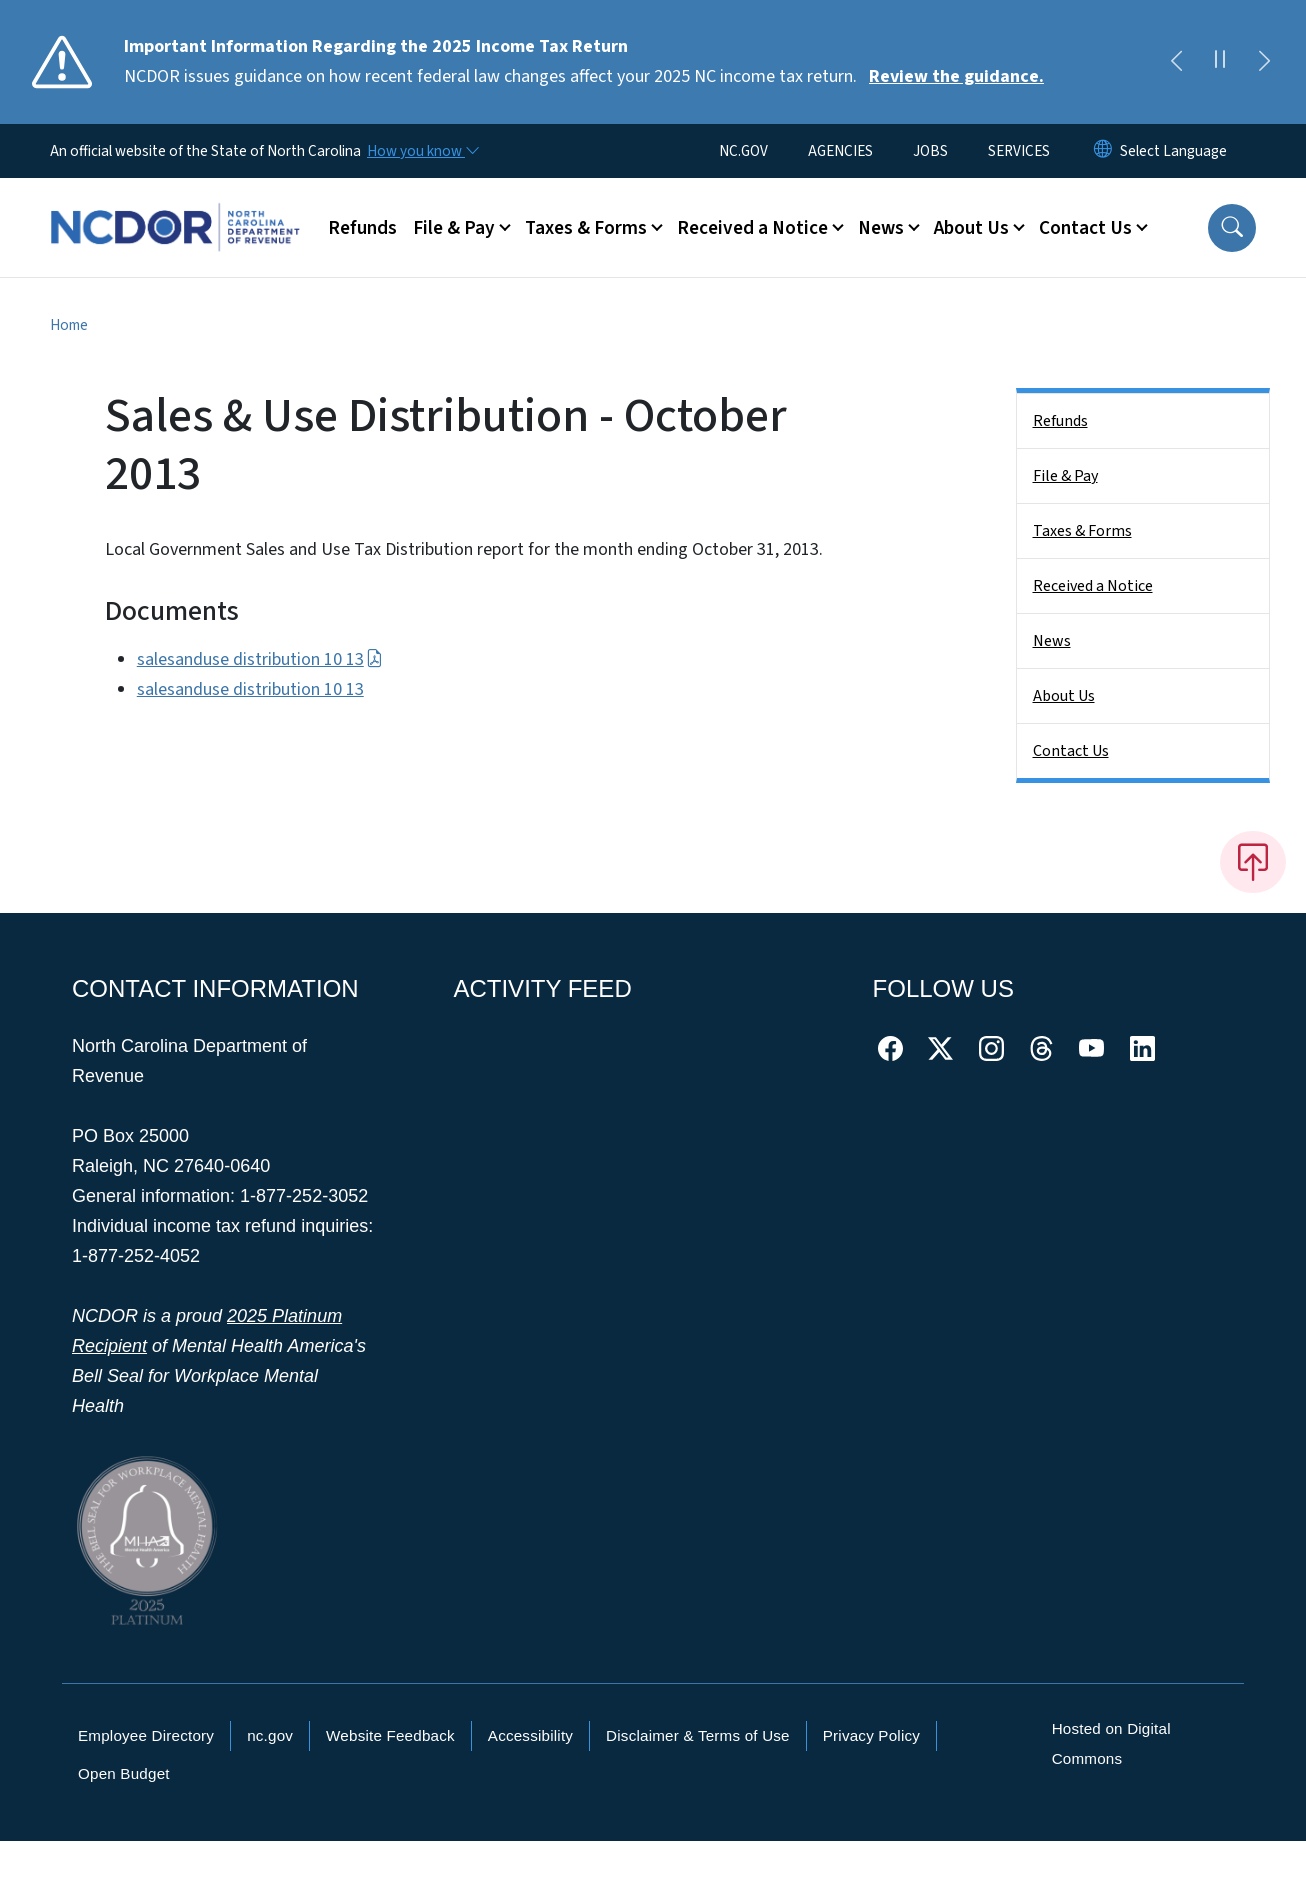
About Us (1064, 696)
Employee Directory (146, 1735)
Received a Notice (1093, 586)
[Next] (1264, 62)
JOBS (930, 151)
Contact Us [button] (1085, 228)
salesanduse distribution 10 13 (260, 659)
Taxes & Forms (1082, 531)
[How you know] (422, 151)
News (1052, 641)
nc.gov (270, 1735)
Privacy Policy (871, 1735)
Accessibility (530, 1735)
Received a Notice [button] (752, 228)
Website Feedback (390, 1735)
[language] (1173, 151)
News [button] (881, 228)
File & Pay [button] (454, 228)
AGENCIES (840, 151)
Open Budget (124, 1773)
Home (69, 325)
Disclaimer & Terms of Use (698, 1735)
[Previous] (1176, 62)
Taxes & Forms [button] (586, 228)
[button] (1232, 228)
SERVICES (1019, 151)
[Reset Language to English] (1103, 151)
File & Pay (1065, 476)
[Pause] (1220, 62)
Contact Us (1071, 751)
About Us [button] (971, 228)
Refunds (362, 228)
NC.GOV (743, 151)
